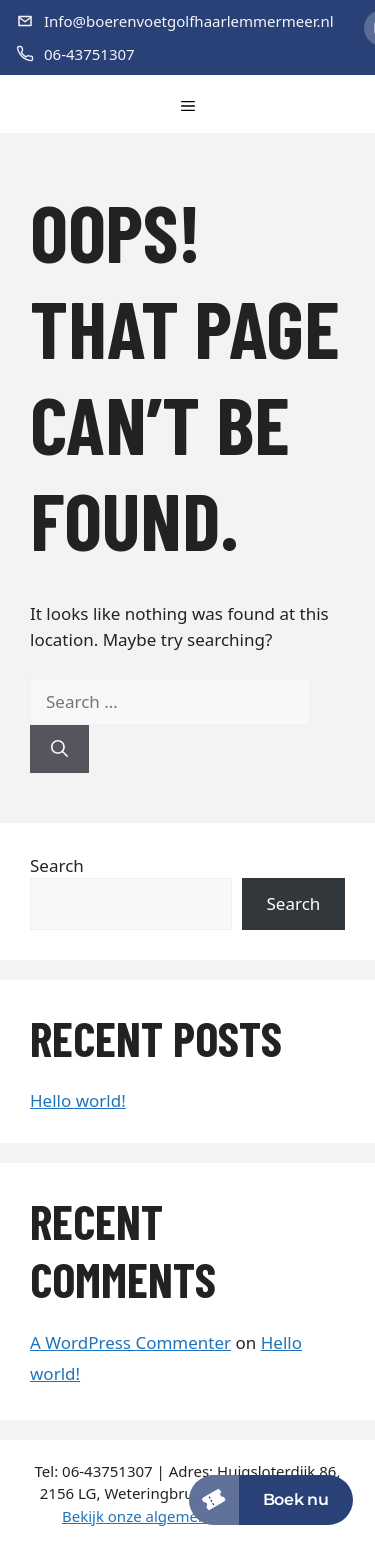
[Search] (59, 749)
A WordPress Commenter (130, 1342)
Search (57, 865)
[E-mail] (175, 21)
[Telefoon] (175, 54)
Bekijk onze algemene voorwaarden (187, 1516)
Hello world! (78, 1100)
